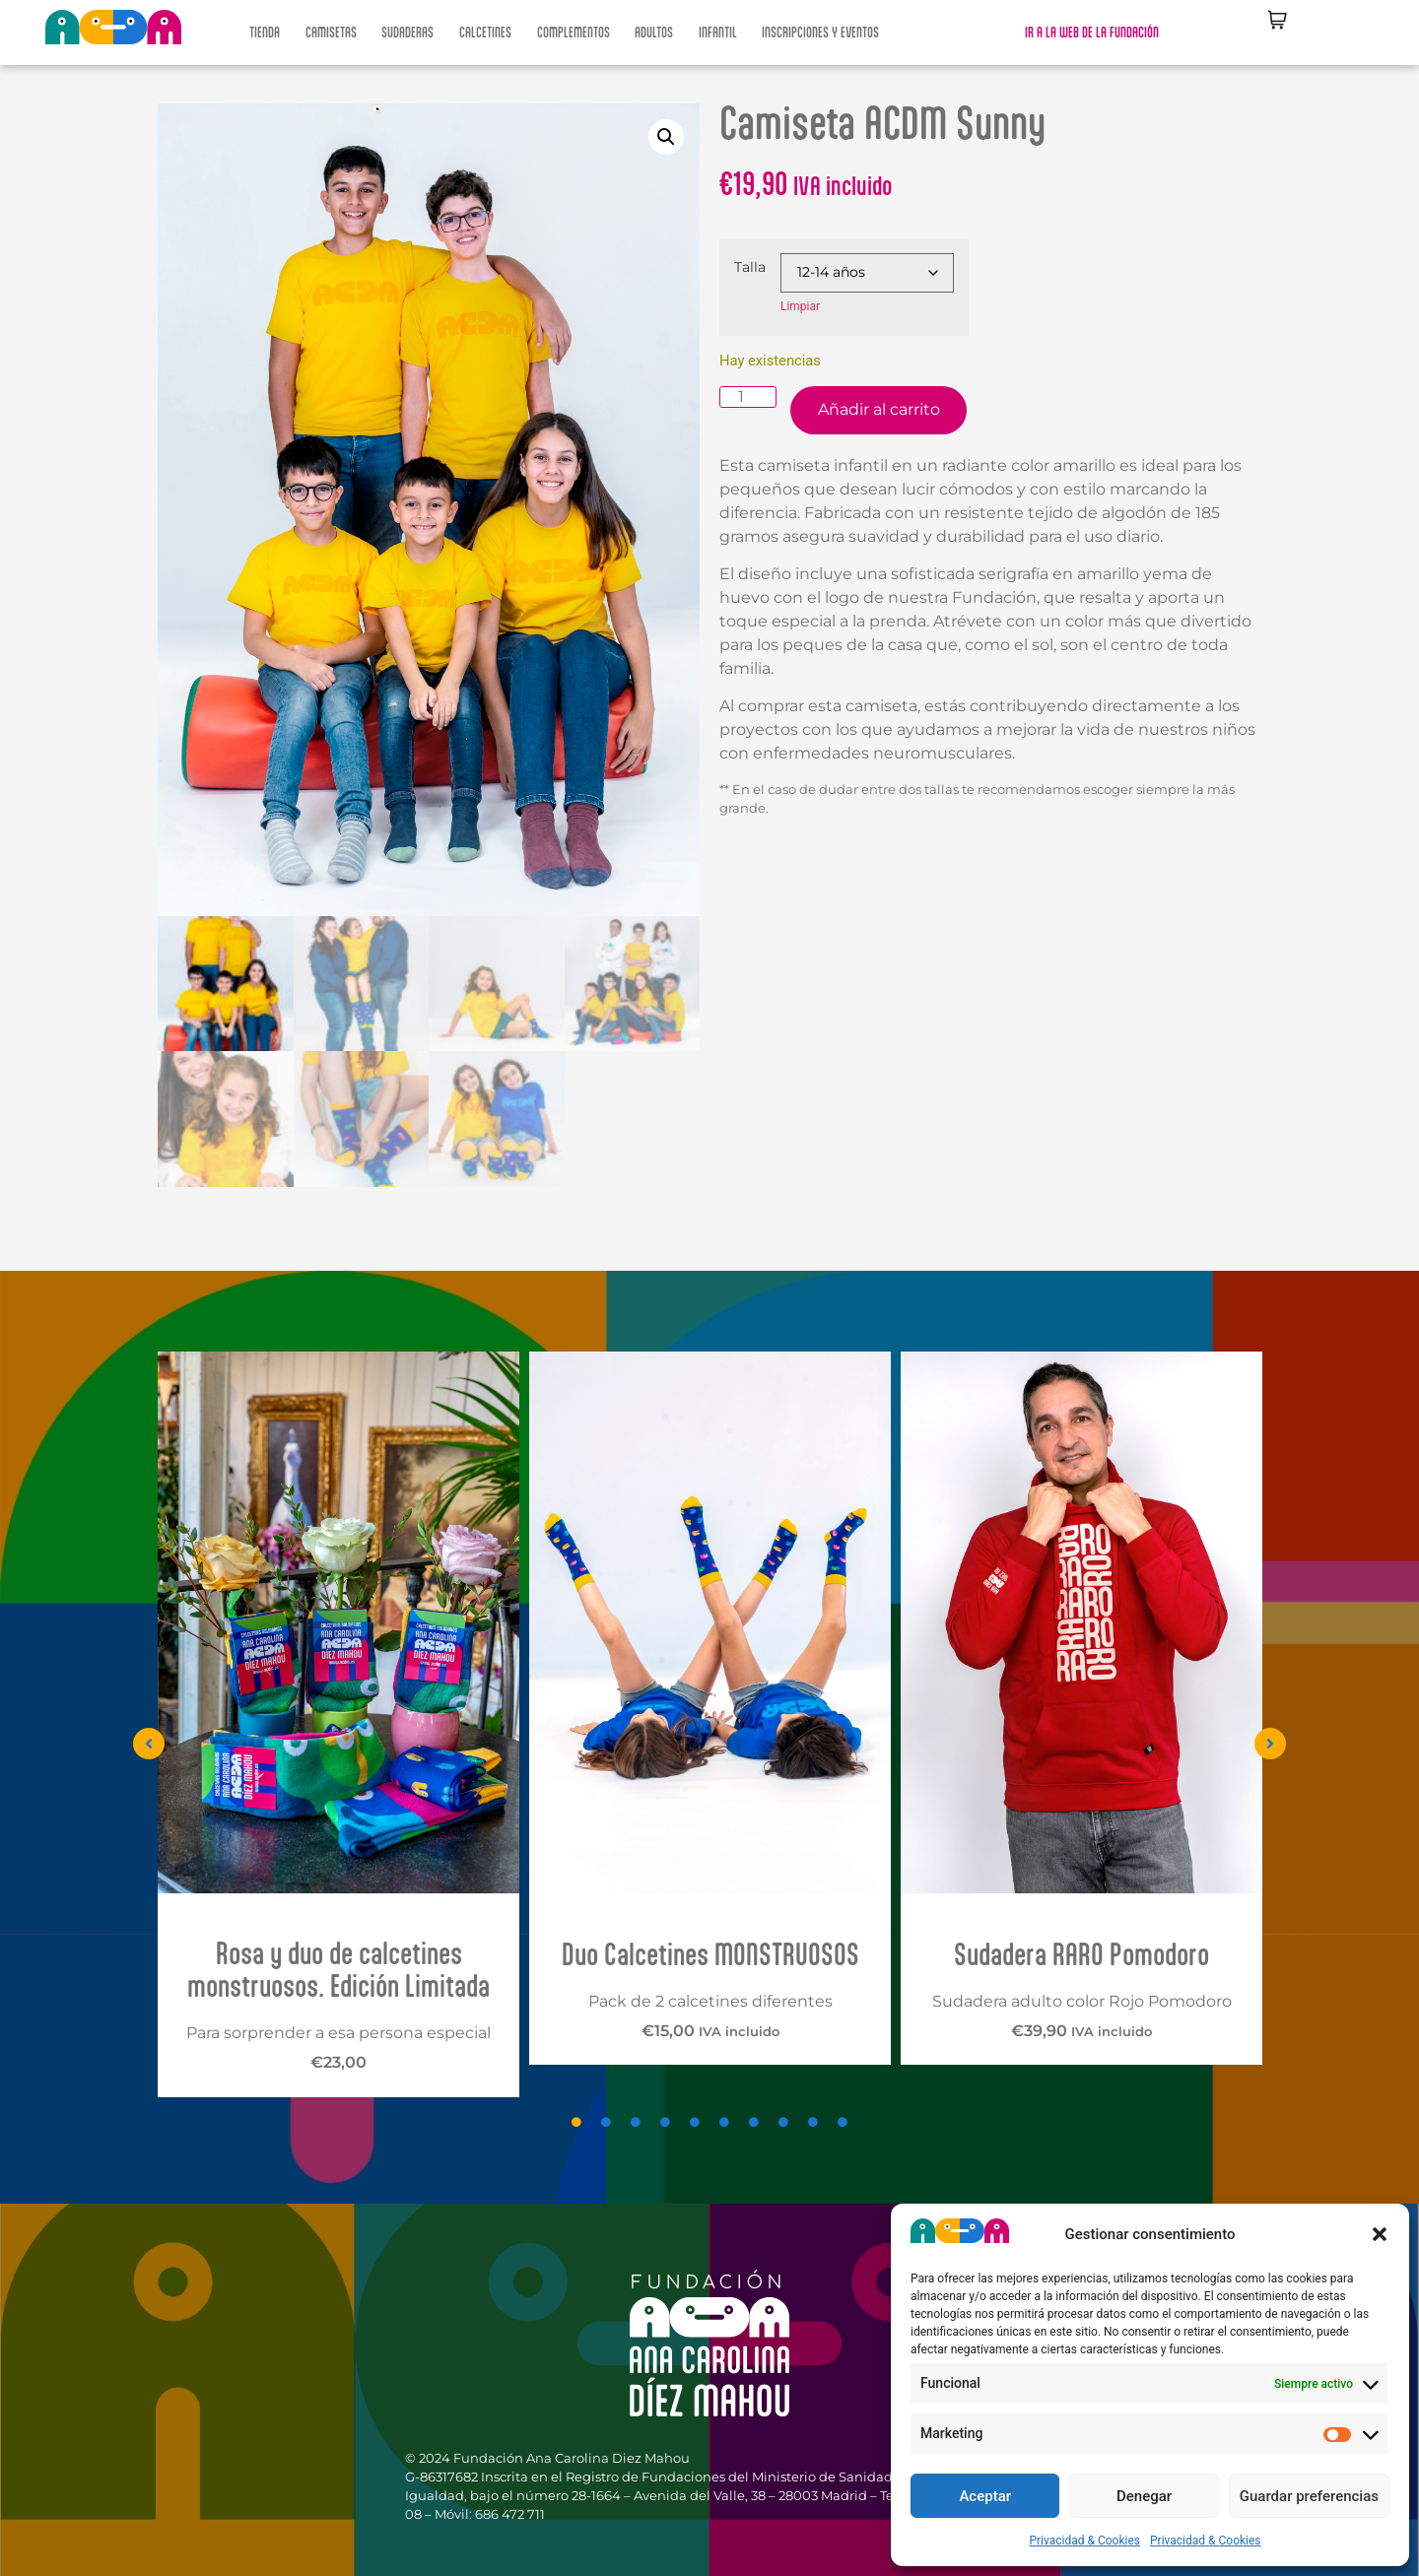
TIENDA (264, 32)
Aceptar (985, 2496)
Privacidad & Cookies (1084, 2540)
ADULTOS (654, 32)
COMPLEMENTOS (573, 32)
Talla (750, 267)
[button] (1379, 2234)
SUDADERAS (407, 32)
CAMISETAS (331, 32)
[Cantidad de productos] (748, 397)
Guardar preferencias (1309, 2496)
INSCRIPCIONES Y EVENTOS (820, 32)
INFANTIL (718, 32)
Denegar (1144, 2496)
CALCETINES (485, 32)
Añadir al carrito (879, 409)
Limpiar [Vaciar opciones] (800, 306)
